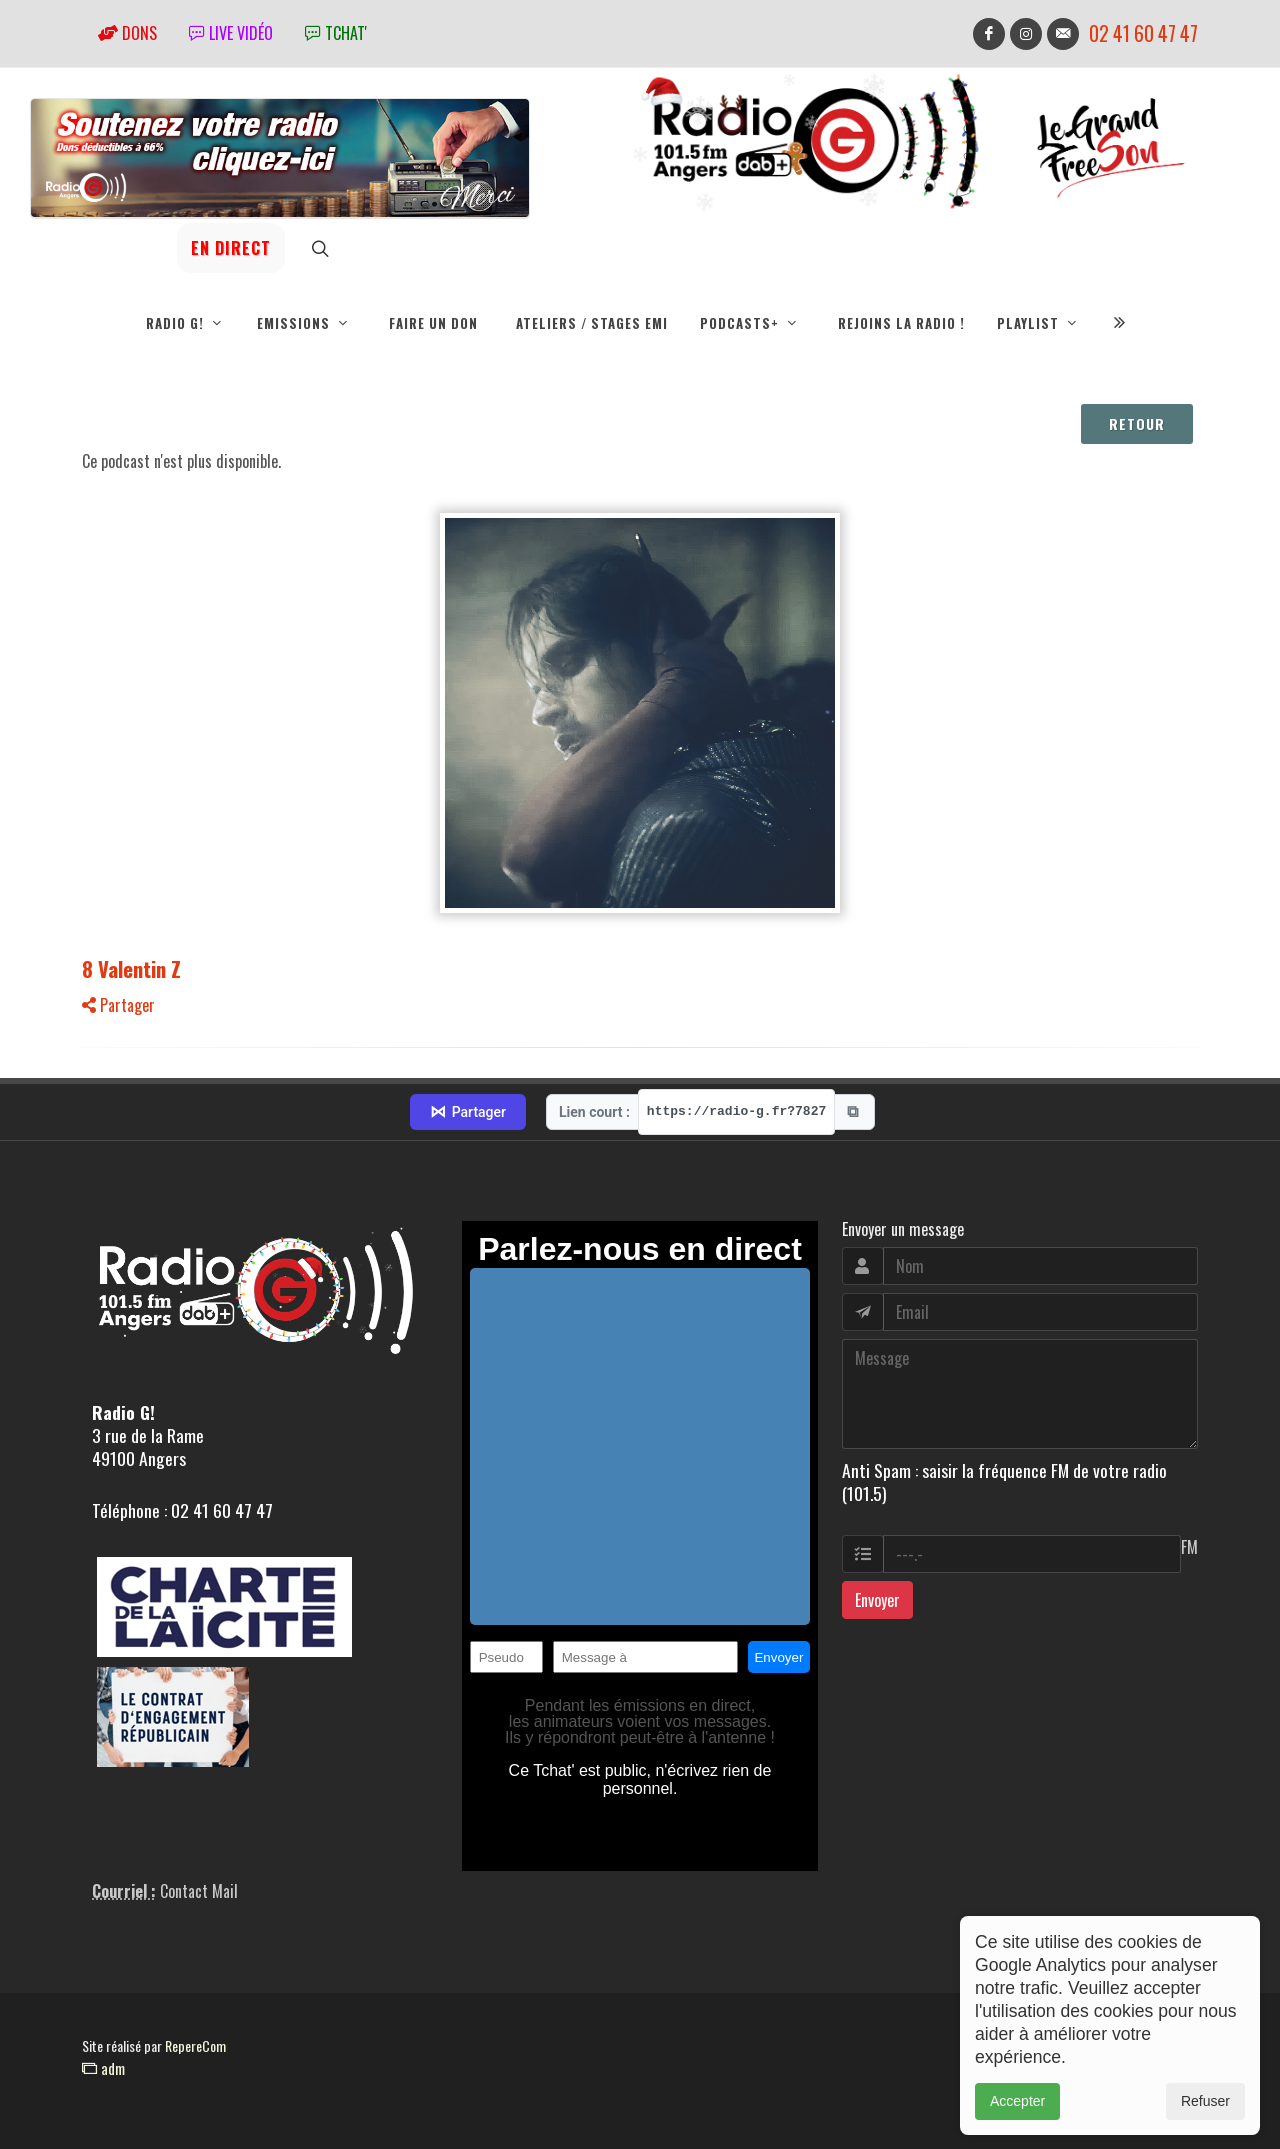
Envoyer (877, 1600)
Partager (118, 1005)
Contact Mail (199, 1891)
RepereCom (195, 2045)
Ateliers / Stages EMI (592, 323)
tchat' (336, 33)
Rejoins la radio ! (901, 323)
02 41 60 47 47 (1143, 33)
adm (103, 2068)
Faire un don (433, 323)
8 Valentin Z (131, 968)
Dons (127, 33)
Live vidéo (231, 33)
